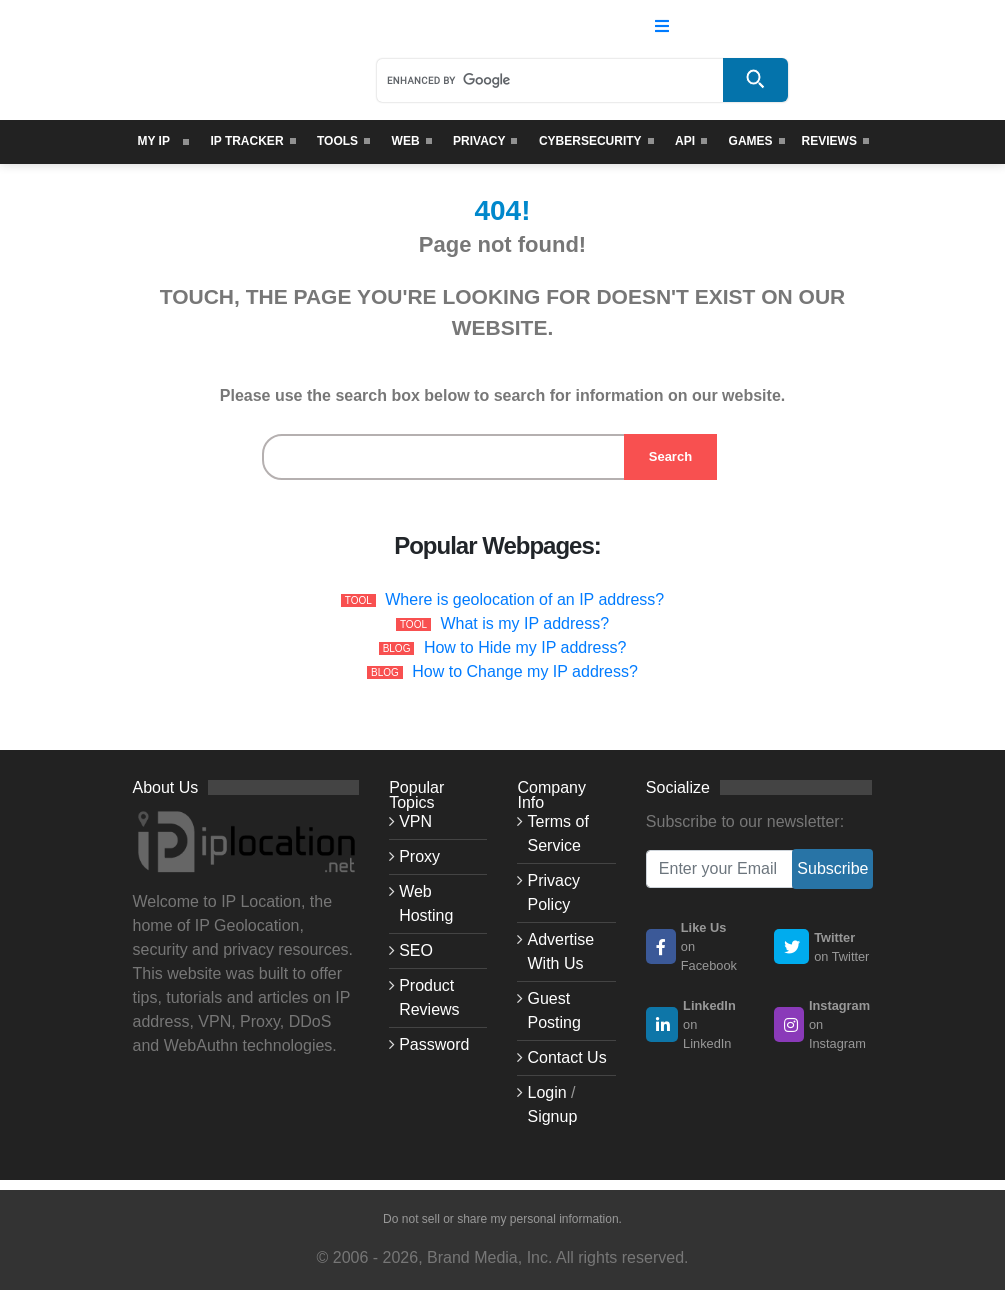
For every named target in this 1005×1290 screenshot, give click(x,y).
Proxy (419, 856)
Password (434, 1044)
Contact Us (566, 1057)
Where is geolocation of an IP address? (524, 599)
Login (546, 1092)
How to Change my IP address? (525, 671)
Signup (552, 1116)
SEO (416, 950)
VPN (415, 821)
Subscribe (832, 868)
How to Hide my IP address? (525, 647)
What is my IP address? (524, 623)
